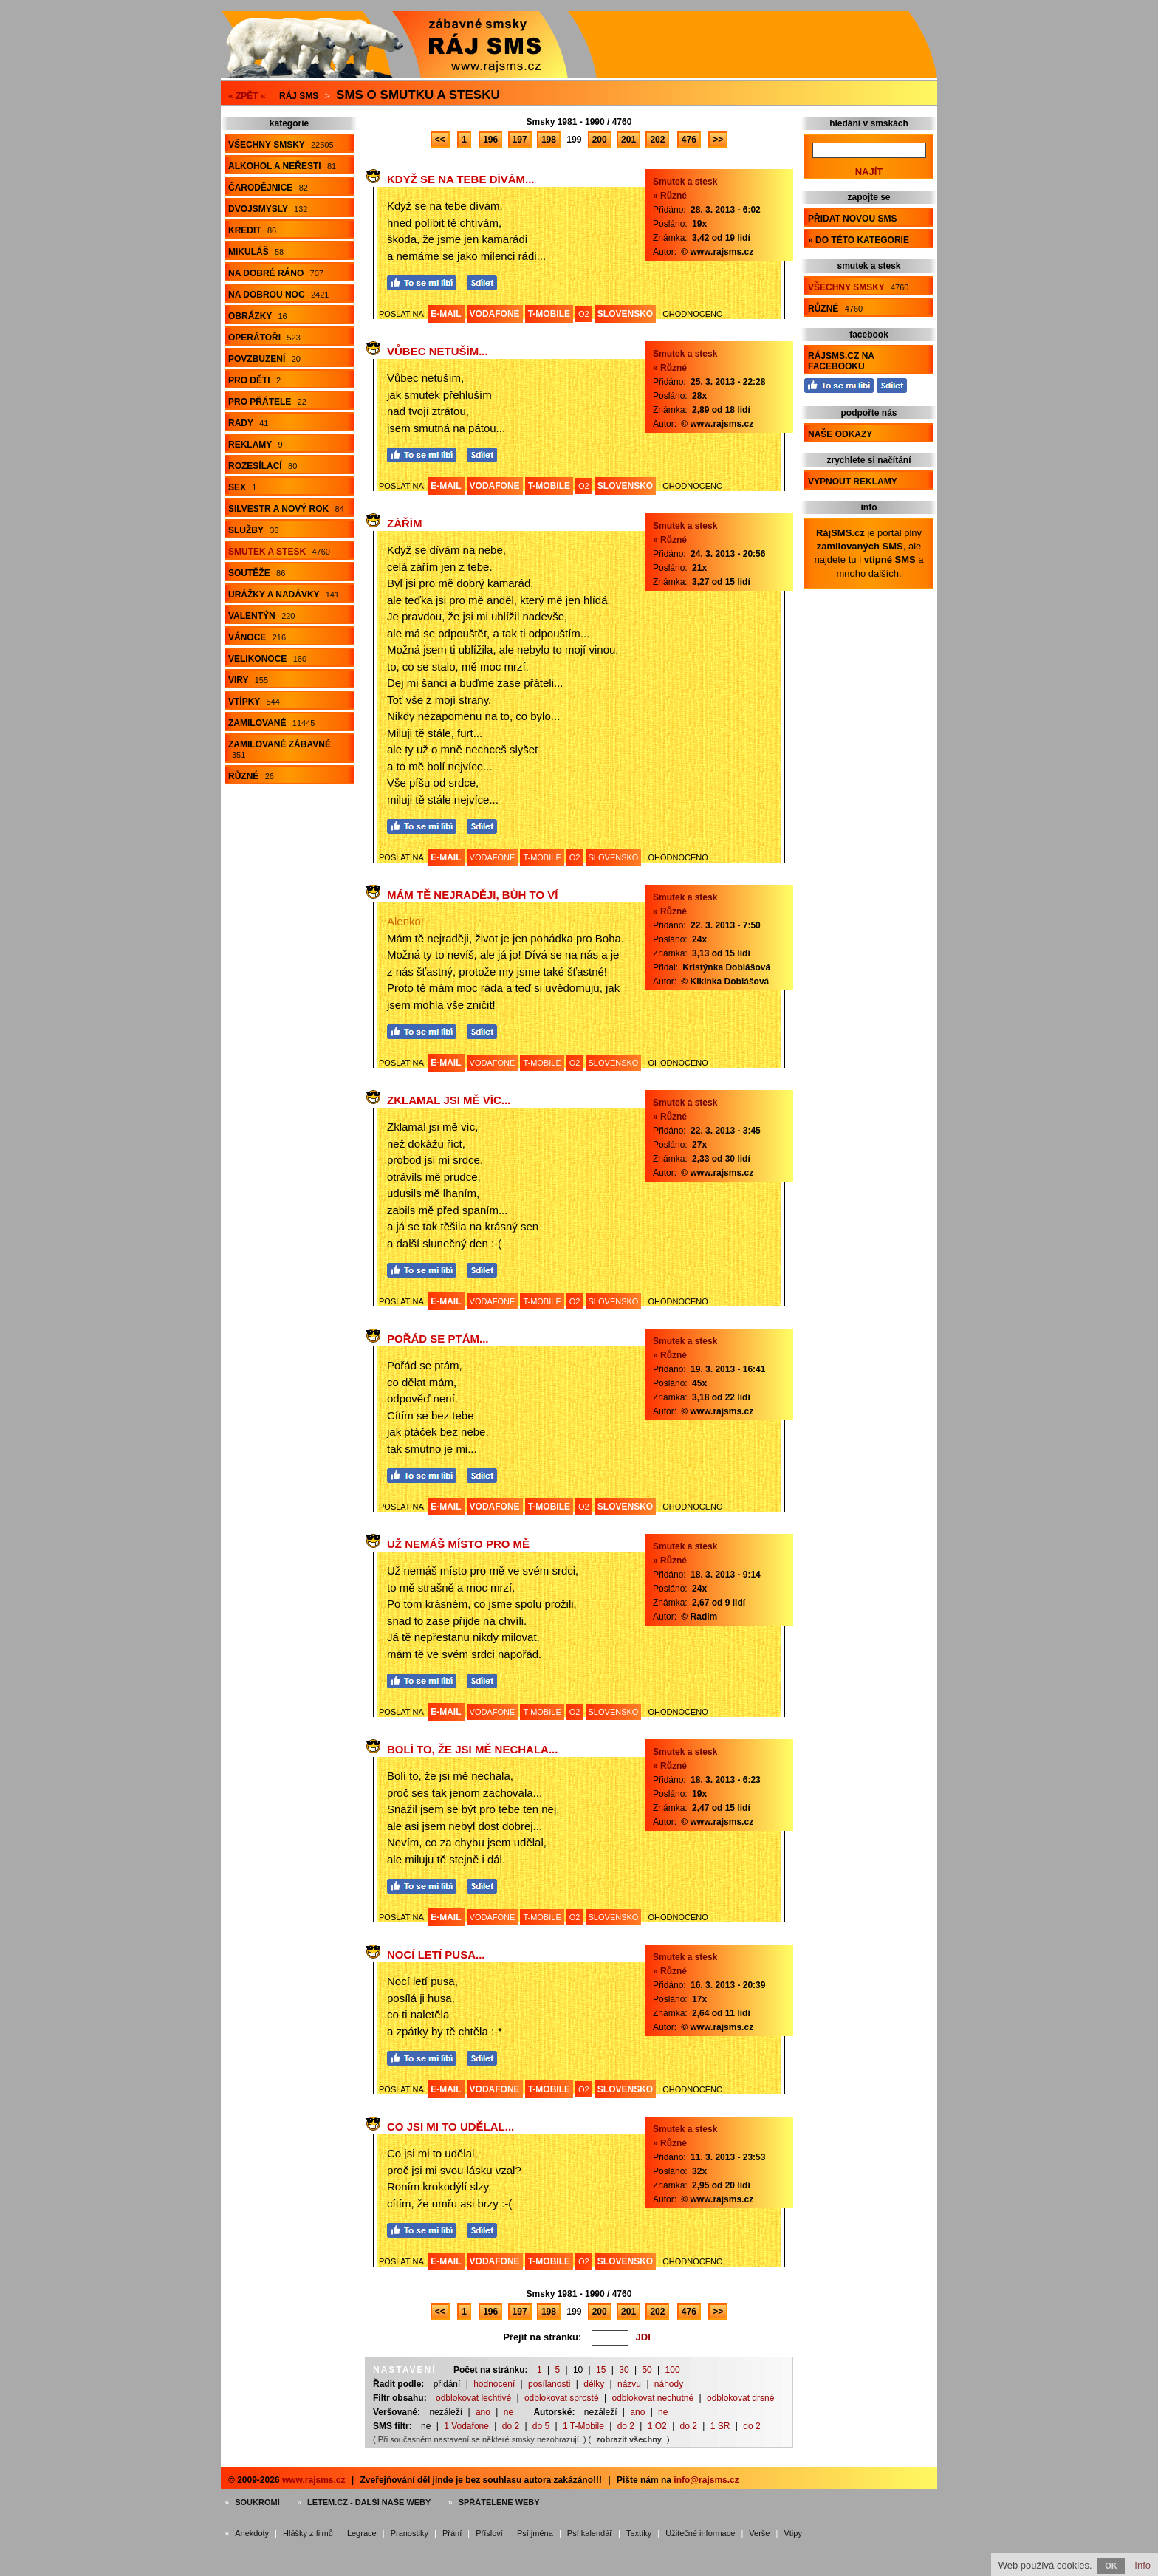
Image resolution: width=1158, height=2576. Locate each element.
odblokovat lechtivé (473, 2398)
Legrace (362, 2533)
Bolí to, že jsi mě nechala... (472, 1749)
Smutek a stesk (279, 552)
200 (599, 139)
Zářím (404, 523)
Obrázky (257, 316)
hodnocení (494, 2384)
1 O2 (657, 2426)
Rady (248, 423)
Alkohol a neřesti (282, 166)
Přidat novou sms (852, 218)
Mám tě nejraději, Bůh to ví (472, 894)
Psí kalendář (589, 2533)
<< (440, 139)
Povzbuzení (264, 359)
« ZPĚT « (247, 96)
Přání (452, 2533)
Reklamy (255, 444)
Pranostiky (409, 2533)
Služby (253, 530)
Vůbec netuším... (437, 351)
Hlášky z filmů (308, 2533)
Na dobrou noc (278, 295)
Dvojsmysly (267, 209)
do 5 (540, 2426)
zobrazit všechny (629, 2439)
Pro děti (254, 380)
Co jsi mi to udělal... (450, 2126)
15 (601, 2370)
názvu (629, 2384)
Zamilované (271, 723)
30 (623, 2370)
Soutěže (256, 573)
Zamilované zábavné (279, 749)
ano (483, 2412)
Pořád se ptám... (438, 1338)
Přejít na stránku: (542, 2337)
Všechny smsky (281, 145)
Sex (242, 487)
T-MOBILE (549, 314)
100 (672, 2370)
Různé (251, 776)
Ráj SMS (298, 96)
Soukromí (257, 2502)
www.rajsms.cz (314, 2480)
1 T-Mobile (583, 2426)
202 (657, 139)
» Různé (670, 196)
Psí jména (535, 2533)
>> (718, 139)
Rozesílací (262, 466)
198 (548, 139)
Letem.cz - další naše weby (369, 2502)
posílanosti (549, 2384)
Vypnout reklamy (852, 481)
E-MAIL (446, 314)
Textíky (638, 2533)
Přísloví (489, 2533)
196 (490, 139)
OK (1111, 2565)
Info (1142, 2565)
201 (628, 139)
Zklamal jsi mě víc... (448, 1100)
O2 (583, 313)
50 (646, 2370)
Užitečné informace (700, 2533)
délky (593, 2384)
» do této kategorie (858, 240)
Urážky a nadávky (283, 594)
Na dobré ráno (275, 273)
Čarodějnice (268, 187)
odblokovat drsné (740, 2398)
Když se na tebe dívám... (460, 179)
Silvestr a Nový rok (286, 509)
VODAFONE (495, 314)
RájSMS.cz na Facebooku (841, 361)
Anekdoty (252, 2533)
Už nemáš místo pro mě (458, 1544)
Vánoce (257, 637)
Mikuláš (256, 252)
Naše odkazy (840, 434)
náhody (668, 2384)
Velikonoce (267, 659)
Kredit (252, 230)
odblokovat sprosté (561, 2398)
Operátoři (264, 337)
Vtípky (254, 701)
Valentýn (261, 616)
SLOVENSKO (625, 314)
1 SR (720, 2426)
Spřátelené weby (499, 2502)
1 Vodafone (466, 2426)
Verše (759, 2533)
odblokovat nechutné (652, 2398)
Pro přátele (267, 402)
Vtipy (792, 2533)
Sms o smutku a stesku (418, 95)
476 (689, 139)
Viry (248, 680)
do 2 (510, 2426)
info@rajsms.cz (706, 2480)
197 (520, 139)
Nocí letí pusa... (436, 1954)
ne (508, 2412)
